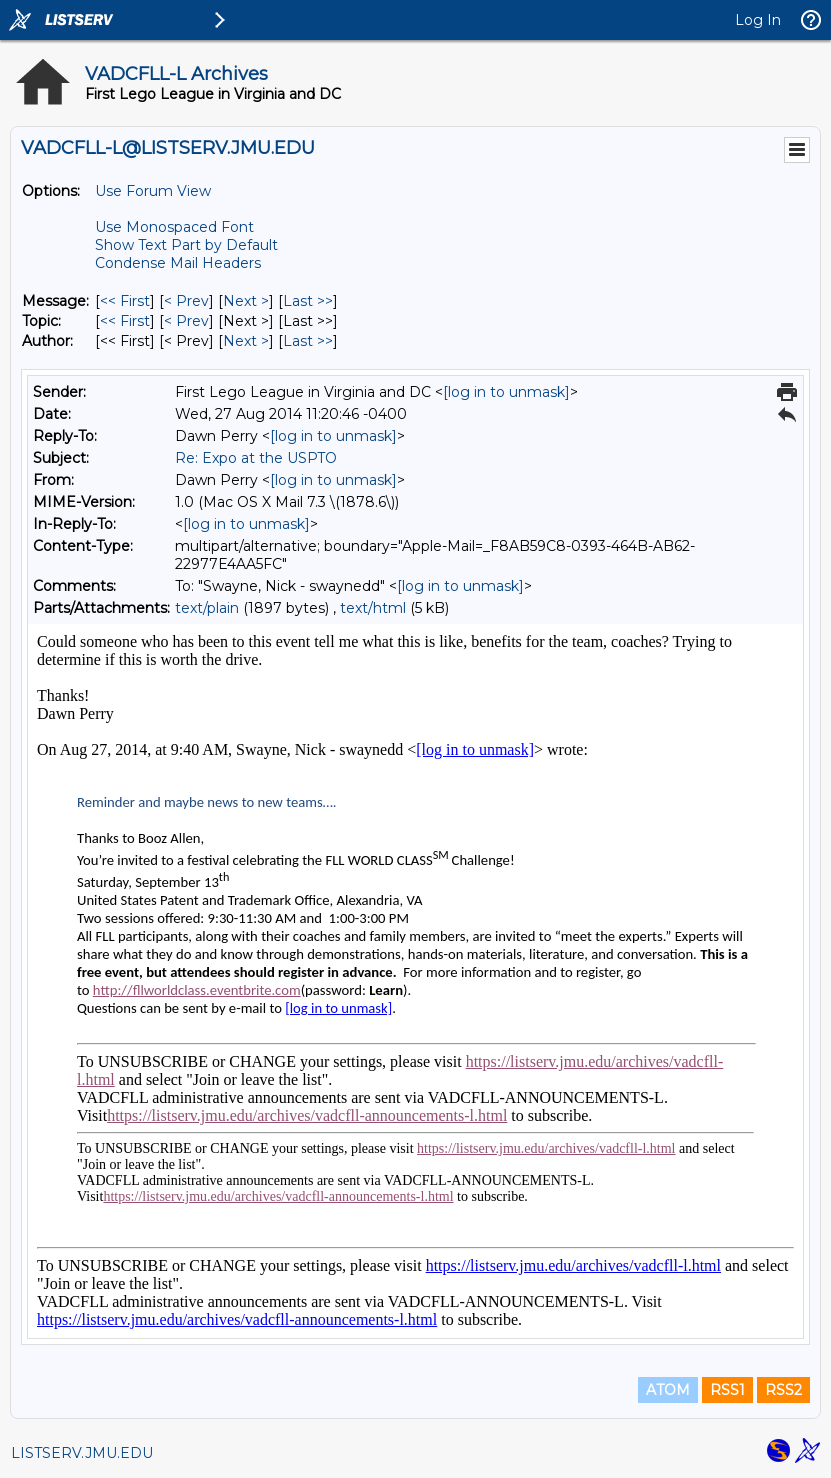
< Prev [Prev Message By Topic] (186, 321)
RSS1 (727, 1390)
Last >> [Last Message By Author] (308, 341)
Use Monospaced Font (174, 227)
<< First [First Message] (125, 301)
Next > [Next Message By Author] (246, 341)
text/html (373, 608)
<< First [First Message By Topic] (125, 321)
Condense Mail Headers (178, 263)
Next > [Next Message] (246, 301)
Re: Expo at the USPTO (256, 458)
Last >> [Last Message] (308, 301)
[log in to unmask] (506, 392)
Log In (758, 20)
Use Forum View (153, 191)
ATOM (668, 1390)
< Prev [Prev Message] (186, 301)
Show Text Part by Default (186, 245)
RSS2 (783, 1390)
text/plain (207, 608)
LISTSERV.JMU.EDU (82, 1453)
